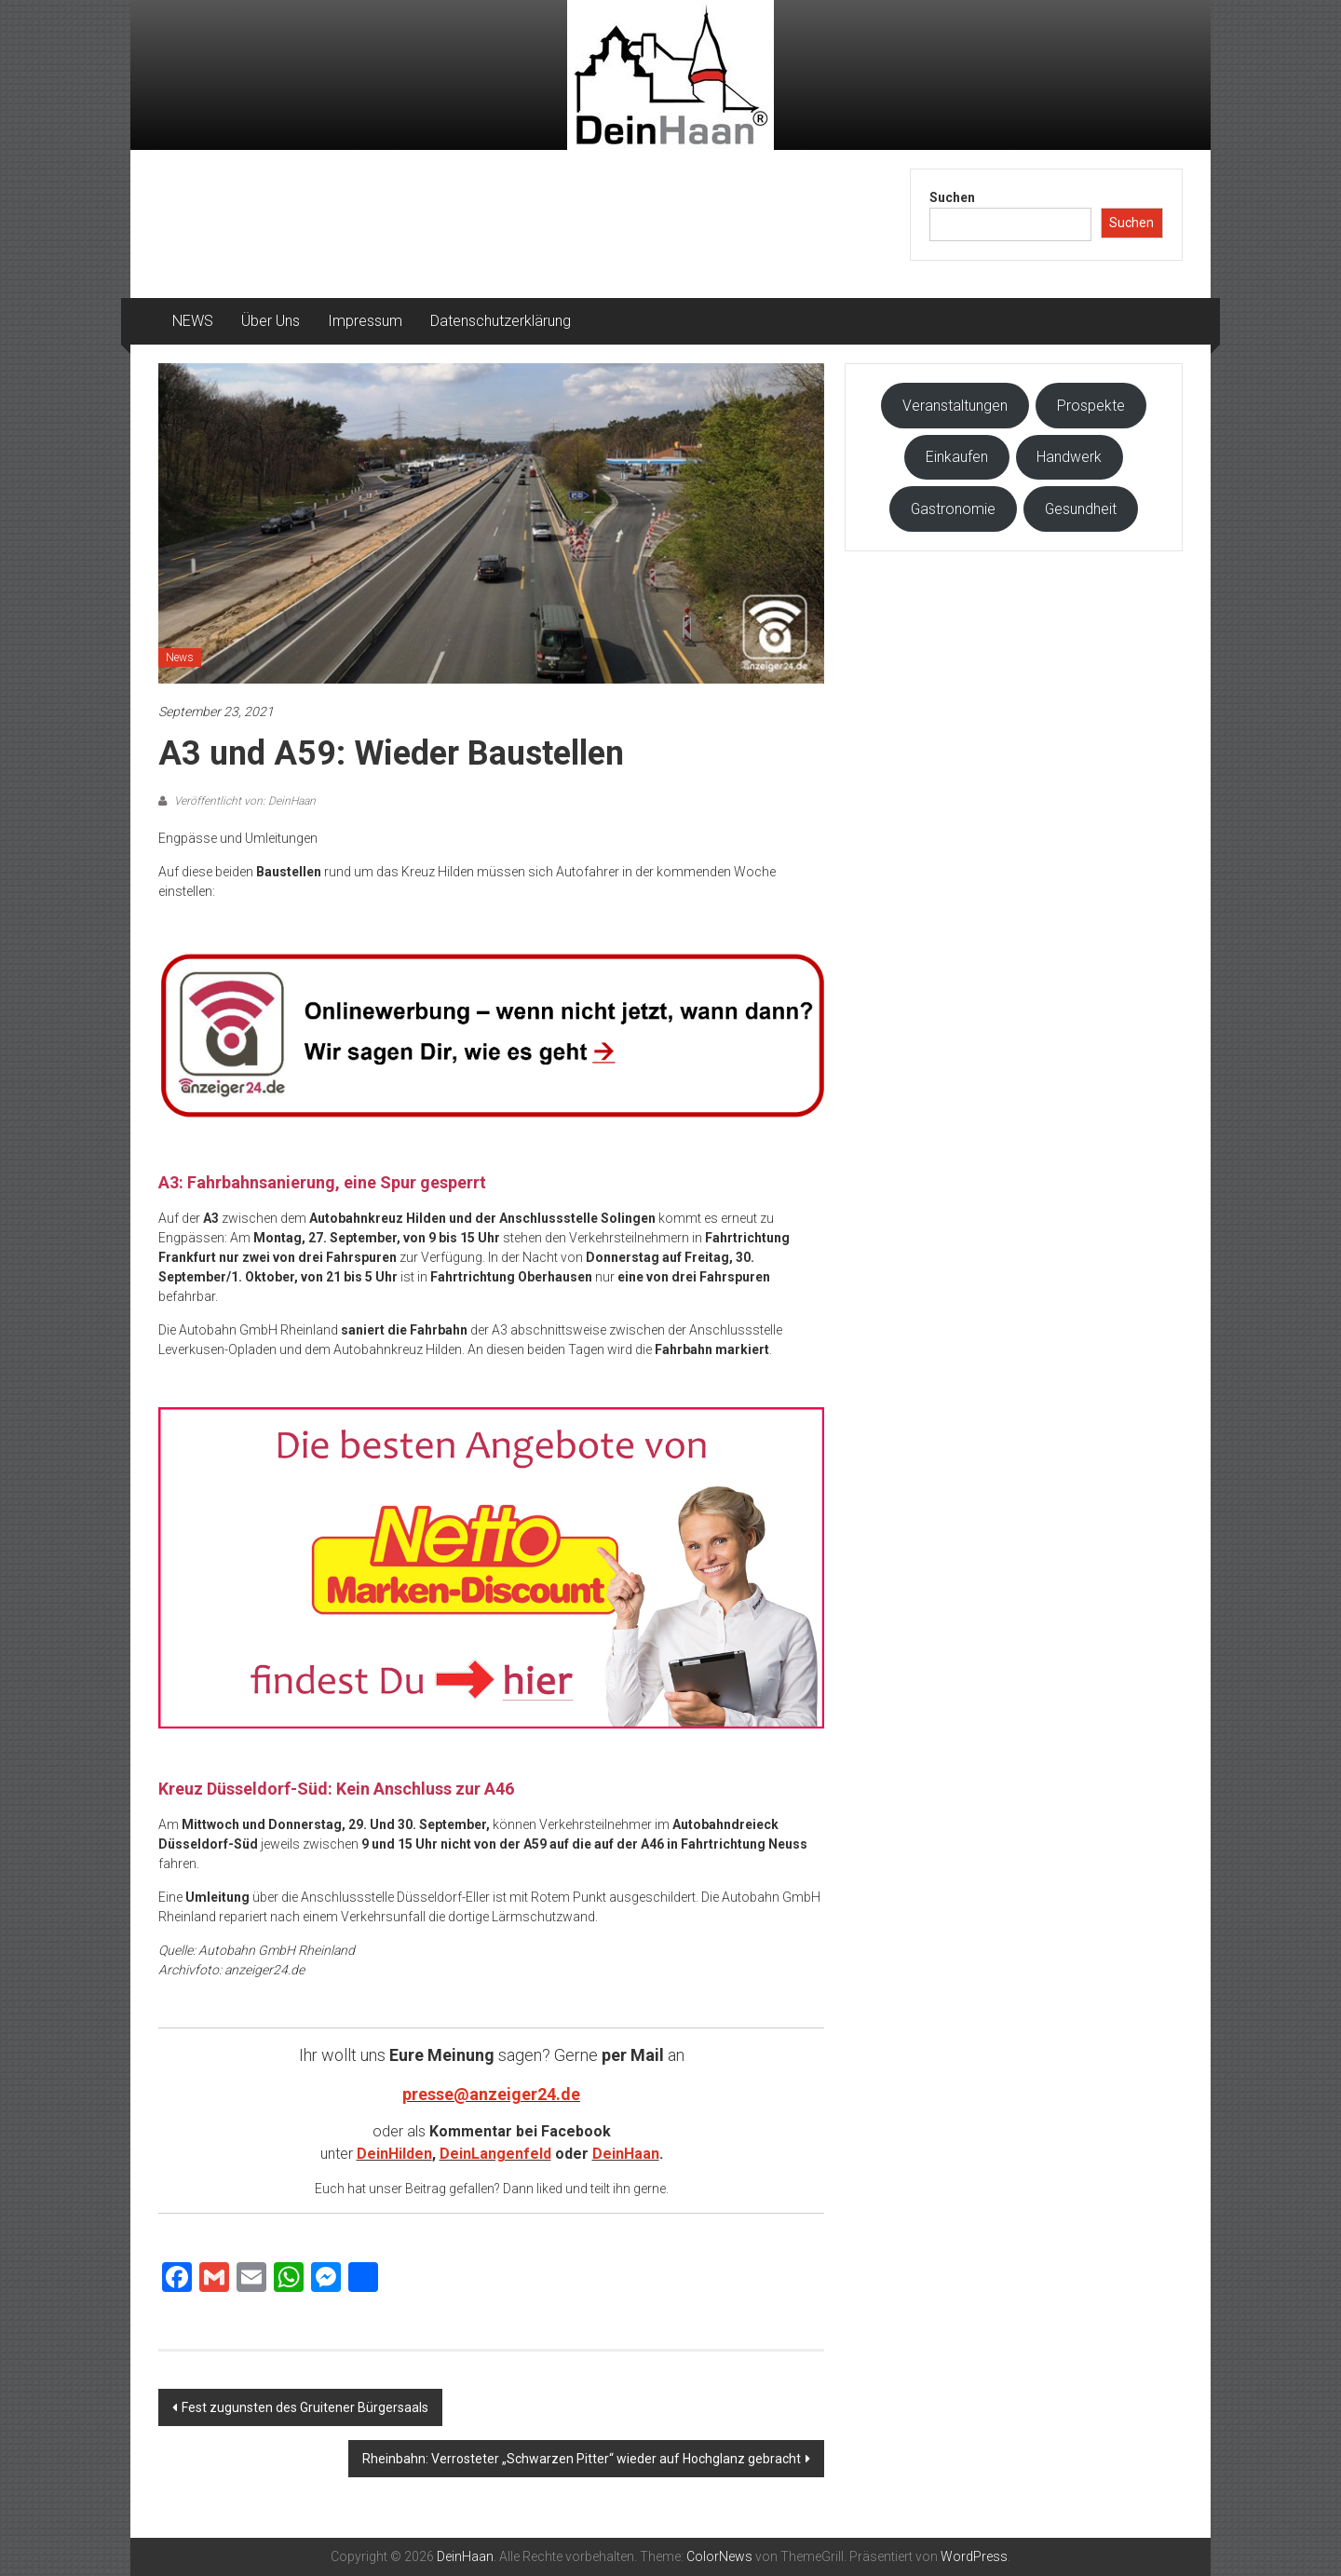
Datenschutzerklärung (500, 321)
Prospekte (1091, 405)
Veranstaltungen (955, 405)
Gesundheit (1081, 509)
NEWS (192, 321)
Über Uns (270, 321)
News (180, 657)
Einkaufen (957, 457)
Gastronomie (953, 509)
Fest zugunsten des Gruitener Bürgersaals (305, 2407)
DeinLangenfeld (495, 2153)
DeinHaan (625, 2153)
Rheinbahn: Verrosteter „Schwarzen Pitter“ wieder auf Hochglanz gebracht (581, 2458)
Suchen (952, 197)
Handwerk (1069, 457)
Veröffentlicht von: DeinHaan (243, 800)
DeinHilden (394, 2153)
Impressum (365, 321)
